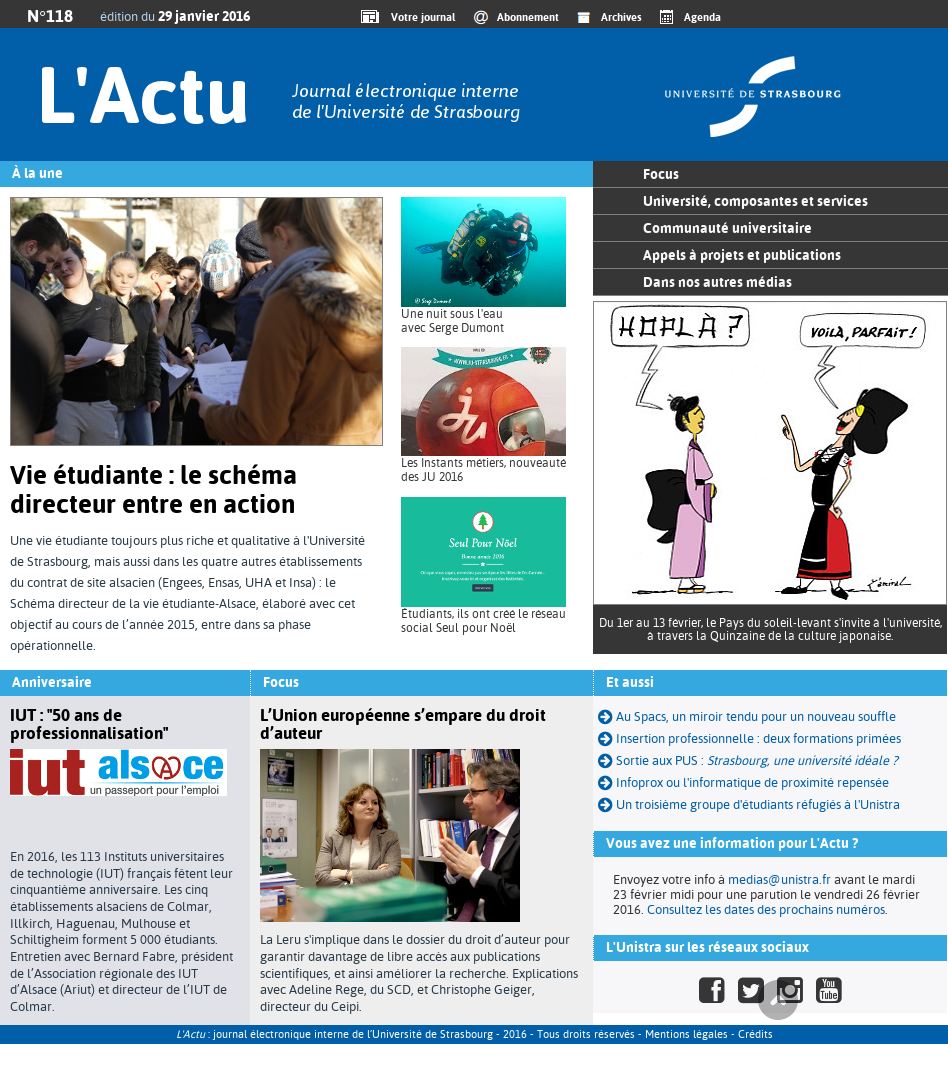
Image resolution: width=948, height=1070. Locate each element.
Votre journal (420, 17)
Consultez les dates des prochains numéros (766, 909)
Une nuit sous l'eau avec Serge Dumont (452, 321)
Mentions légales (686, 1034)
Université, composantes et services (755, 201)
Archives (621, 17)
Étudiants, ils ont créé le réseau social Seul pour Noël (483, 621)
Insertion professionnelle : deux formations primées (749, 738)
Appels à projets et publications (742, 255)
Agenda (702, 17)
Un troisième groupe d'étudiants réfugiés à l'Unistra (758, 804)
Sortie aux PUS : (757, 760)
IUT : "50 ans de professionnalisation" (89, 724)
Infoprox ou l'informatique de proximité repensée (743, 782)
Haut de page (778, 1000)
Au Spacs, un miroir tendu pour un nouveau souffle (747, 716)
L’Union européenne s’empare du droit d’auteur (403, 724)
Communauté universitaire (727, 228)
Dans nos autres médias (717, 282)
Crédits (755, 1034)
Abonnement (528, 17)
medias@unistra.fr (779, 879)
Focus (661, 174)
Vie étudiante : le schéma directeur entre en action (153, 489)
